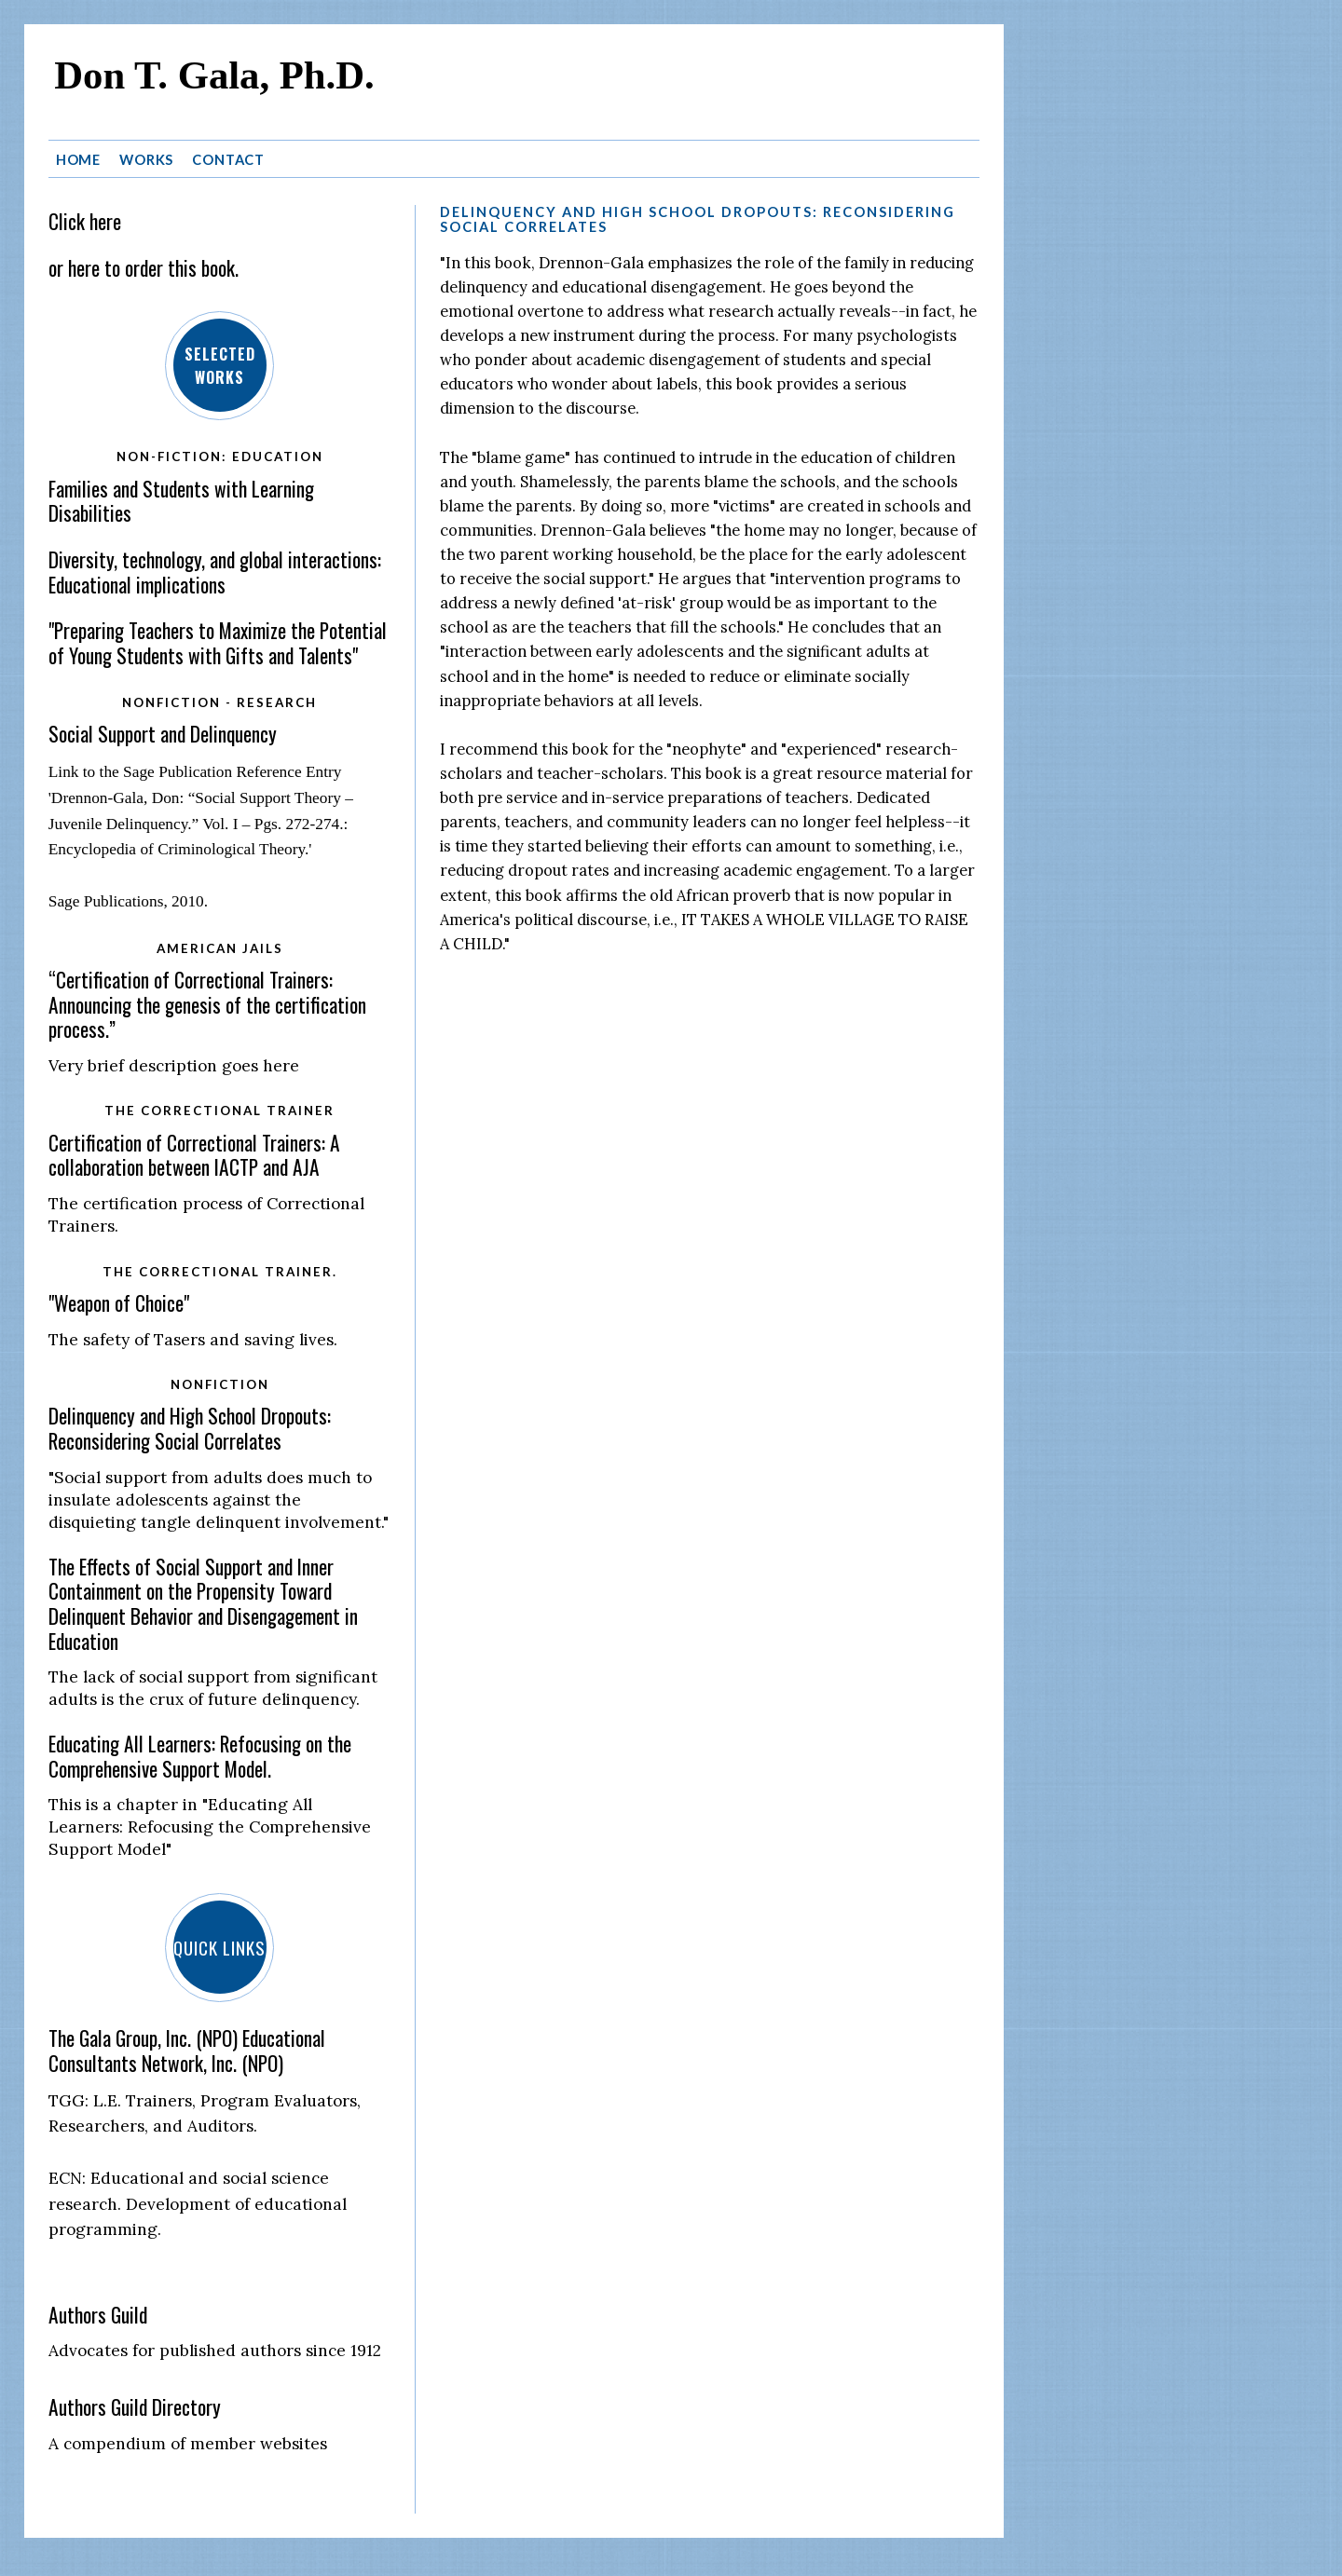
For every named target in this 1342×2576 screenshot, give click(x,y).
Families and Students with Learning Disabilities (181, 499)
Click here (84, 219)
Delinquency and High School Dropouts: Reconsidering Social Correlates (189, 1426)
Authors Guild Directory (134, 2405)
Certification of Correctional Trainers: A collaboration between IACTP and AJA (194, 1153)
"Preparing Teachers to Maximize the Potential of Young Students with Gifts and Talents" (217, 641)
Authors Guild (97, 2312)
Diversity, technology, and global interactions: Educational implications (214, 570)
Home (79, 157)
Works (146, 157)
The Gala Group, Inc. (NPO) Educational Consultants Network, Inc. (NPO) (186, 2049)
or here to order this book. (143, 265)
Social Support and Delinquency (162, 731)
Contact (228, 157)
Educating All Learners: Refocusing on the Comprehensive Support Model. (199, 1754)
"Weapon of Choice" (118, 1301)
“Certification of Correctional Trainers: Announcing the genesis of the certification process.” (207, 1002)
